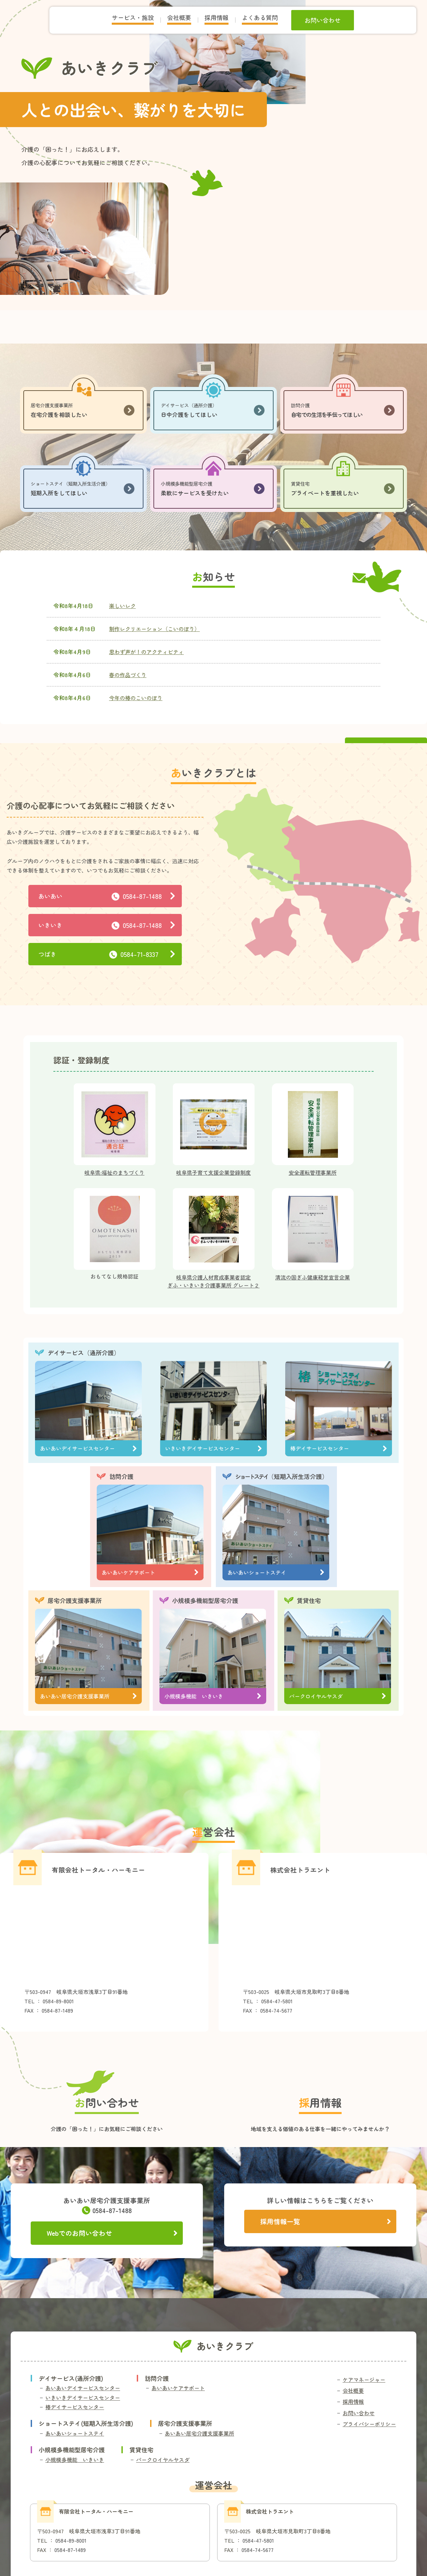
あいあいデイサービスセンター (82, 2388)
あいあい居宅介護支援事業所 (199, 2433)
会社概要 (353, 2391)
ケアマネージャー (364, 2380)
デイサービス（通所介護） (84, 1352)
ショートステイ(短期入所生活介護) (86, 2423)
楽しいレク (122, 606)
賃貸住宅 (309, 1600)
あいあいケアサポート (178, 2388)
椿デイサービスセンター (74, 2407)
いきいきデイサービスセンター (82, 2398)
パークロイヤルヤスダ (162, 2460)
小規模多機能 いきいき (74, 2460)
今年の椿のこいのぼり (135, 698)
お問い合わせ (359, 2413)
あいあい (106, 896)
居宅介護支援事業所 (75, 1600)
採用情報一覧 (325, 2221)
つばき (106, 954)
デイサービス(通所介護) (71, 2378)
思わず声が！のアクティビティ (146, 652)
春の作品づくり (127, 675)
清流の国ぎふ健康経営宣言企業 (312, 1277)
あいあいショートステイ (74, 2433)
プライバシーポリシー (369, 2424)
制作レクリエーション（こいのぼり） (154, 629)
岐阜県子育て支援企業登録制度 (213, 1172)
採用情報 (353, 2402)
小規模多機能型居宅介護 (205, 1600)
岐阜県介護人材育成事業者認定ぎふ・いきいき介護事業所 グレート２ (213, 1281)
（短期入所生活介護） (281, 1476)
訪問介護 (121, 1476)
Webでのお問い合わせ (112, 2233)
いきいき (106, 925)
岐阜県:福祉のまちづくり (114, 1172)
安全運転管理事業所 (313, 1172)
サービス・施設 (133, 17)
